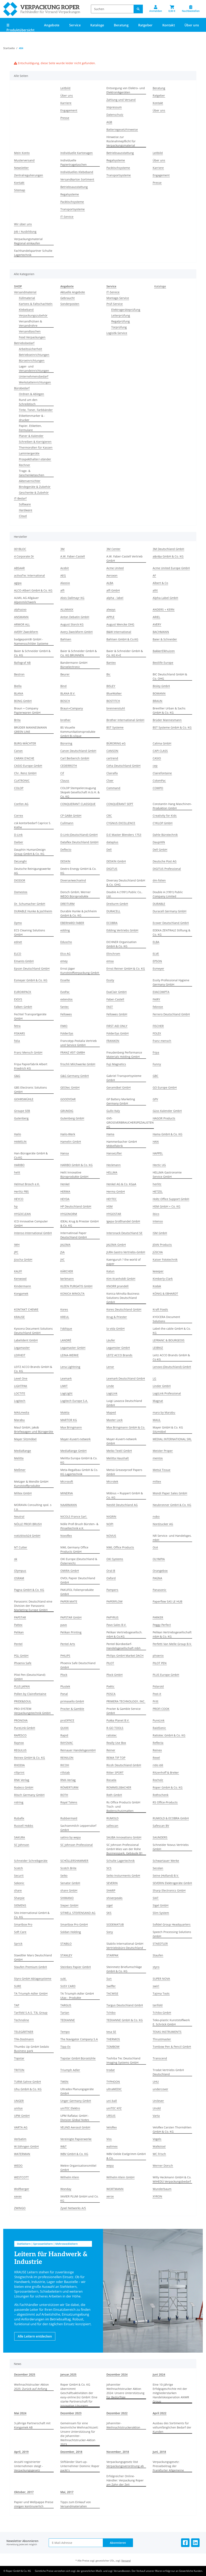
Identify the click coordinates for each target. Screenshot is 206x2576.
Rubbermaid (68, 1818)
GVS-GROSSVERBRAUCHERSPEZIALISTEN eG (130, 1122)
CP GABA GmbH (70, 815)
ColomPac (159, 780)
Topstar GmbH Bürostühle (78, 2058)
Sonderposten (69, 304)
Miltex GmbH (23, 1493)
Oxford (111, 1578)
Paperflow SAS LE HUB (167, 1601)
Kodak (157, 1286)
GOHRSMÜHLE (23, 1099)
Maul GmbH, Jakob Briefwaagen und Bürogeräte (33, 1429)
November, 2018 (117, 2452)
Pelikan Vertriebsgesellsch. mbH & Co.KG (124, 1634)
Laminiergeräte (29, 453)
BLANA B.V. (67, 693)
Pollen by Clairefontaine (30, 1694)
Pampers (112, 1590)
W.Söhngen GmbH (26, 2146)
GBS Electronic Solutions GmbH (30, 1090)
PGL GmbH (21, 1655)
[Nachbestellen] (191, 9)
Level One (20, 1378)
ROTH (64, 1795)
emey (64, 961)
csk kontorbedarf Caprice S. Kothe (32, 825)
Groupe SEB (22, 1111)
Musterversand (24, 160)
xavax (18, 2196)
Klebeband (26, 310)
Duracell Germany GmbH (169, 911)
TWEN (64, 2082)
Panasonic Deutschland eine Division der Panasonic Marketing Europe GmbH (33, 1606)
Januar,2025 (68, 2374)
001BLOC (20, 549)
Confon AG (21, 804)
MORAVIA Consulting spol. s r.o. (33, 1507)
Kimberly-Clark (163, 1279)
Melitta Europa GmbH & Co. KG (78, 1460)
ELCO (17, 954)
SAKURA (19, 1837)
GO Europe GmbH (165, 1087)
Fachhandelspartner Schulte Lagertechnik (33, 253)
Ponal (64, 1694)
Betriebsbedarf (24, 343)
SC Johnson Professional (76, 1845)
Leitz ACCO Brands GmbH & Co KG (171, 1357)
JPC (16, 1252)
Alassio (65, 583)
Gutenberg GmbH (72, 1118)
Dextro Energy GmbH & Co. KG (78, 871)
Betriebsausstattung (74, 187)
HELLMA (111, 1172)
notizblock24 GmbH (27, 1536)
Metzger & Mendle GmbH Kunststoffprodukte (31, 1484)
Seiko (63, 1875)
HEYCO (18, 1199)
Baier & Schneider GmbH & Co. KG (32, 653)
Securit (19, 1875)
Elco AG (65, 954)
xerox (110, 2196)
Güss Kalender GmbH (167, 1111)
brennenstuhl (115, 708)
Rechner (24, 465)
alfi (62, 590)
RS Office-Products (165, 1802)
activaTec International (29, 575)
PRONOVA (21, 1720)
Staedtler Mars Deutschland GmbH (33, 1957)
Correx (18, 815)
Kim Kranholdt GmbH (120, 1279)
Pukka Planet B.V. (117, 1720)
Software (25, 504)
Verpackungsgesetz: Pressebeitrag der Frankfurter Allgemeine (168, 2466)
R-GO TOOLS (114, 1728)
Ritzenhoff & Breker (166, 1772)
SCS (108, 1868)
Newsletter (21, 168)
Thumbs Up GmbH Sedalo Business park (31, 2049)
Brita (17, 720)
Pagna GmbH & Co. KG (29, 1590)
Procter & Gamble (72, 1709)
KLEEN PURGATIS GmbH (76, 1286)
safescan (112, 1826)
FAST (109, 1007)
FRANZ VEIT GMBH (72, 1052)
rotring (18, 1802)
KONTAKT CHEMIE (26, 1309)
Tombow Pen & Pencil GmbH (172, 2047)
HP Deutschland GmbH (75, 1206)
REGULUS (20, 1750)
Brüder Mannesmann (167, 720)
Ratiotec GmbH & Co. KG (169, 1735)
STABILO (66, 1943)
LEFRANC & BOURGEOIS (168, 1340)
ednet (18, 942)
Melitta (19, 1458)
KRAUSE (19, 1317)
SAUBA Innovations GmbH (123, 1837)
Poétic (110, 1686)
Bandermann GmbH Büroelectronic (73, 665)
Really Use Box (116, 1743)
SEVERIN (112, 1883)
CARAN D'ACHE (24, 758)
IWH (17, 1245)
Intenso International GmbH (33, 1233)
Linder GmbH (162, 1386)
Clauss (64, 780)
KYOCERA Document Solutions (166, 1319)
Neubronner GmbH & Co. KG (172, 1505)
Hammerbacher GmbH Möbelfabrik (121, 1144)
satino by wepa (70, 1837)
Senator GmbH (70, 1883)
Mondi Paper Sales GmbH (170, 1493)
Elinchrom (113, 954)
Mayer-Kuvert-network (75, 1439)
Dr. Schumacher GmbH (29, 904)
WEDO (18, 2165)
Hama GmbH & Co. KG (167, 1134)
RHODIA (19, 1765)
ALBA (109, 583)
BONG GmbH (23, 701)
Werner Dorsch (163, 2165)
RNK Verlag (21, 1780)
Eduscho (66, 942)
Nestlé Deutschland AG (122, 1505)
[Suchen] (112, 9)
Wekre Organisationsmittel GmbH (78, 2168)
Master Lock (114, 1420)
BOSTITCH (113, 701)
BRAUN (157, 701)
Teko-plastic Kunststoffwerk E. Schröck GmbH (171, 2022)
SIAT (156, 1898)
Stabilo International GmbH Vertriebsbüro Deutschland (124, 1946)
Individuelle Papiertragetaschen (73, 162)
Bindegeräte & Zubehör (34, 487)
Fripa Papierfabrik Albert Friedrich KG (30, 1066)
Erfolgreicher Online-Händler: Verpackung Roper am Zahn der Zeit (125, 2480)
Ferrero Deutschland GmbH (171, 1014)
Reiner (110, 1750)
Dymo (18, 923)
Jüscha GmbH (23, 1259)
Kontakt (168, 25)
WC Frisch (159, 2154)
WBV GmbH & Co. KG (74, 2154)
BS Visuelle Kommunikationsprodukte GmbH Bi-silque (77, 732)
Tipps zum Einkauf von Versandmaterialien (75, 2504)
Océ (155, 1547)
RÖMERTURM (69, 1787)
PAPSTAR (20, 1617)
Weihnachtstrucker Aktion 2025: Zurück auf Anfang (31, 2387)
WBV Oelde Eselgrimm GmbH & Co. (126, 2156)
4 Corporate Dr (24, 556)
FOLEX (157, 1033)
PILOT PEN (160, 1663)
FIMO (63, 1026)
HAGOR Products (164, 1118)
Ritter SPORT (115, 1772)
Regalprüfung (120, 321)
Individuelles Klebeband (76, 172)
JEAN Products (162, 1245)
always (110, 609)
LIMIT (64, 1386)
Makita (64, 1412)
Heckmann (113, 1165)
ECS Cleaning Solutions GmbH (29, 932)
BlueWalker (114, 693)
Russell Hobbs (23, 1826)
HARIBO (19, 1165)
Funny (157, 1064)
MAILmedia (21, 1412)
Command (113, 788)
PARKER (158, 1617)
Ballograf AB (22, 663)
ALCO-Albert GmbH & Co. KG (33, 590)
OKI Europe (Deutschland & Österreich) (78, 1561)
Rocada (111, 1780)
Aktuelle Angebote (72, 292)
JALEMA (65, 1245)
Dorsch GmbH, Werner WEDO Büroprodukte (75, 894)
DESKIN (65, 861)
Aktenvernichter (29, 481)
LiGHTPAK (20, 1386)
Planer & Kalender (31, 436)
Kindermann (22, 1286)
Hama (110, 1134)
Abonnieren (118, 2543)
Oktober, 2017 (24, 2492)
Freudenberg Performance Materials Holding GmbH (124, 1055)
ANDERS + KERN (163, 609)
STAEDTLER (160, 1943)
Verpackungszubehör (33, 315)
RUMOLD (112, 1818)
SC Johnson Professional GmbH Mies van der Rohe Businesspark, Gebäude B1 (124, 1849)
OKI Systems (114, 1559)
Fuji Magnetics (116, 1064)
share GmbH (68, 1890)
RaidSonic (159, 1728)
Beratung (121, 25)
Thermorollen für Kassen (36, 447)
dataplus (112, 842)
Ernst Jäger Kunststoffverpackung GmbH (79, 971)
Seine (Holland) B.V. (166, 1875)
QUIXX (64, 1728)
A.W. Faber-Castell (72, 556)
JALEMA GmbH (116, 1245)
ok (15, 1559)
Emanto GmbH (24, 961)
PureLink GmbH (24, 1728)
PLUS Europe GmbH (166, 1675)
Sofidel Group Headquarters (172, 1924)
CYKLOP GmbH (162, 823)
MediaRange (22, 1451)
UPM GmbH (22, 2116)
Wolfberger (21, 2189)
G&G (17, 1076)
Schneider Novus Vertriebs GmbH (171, 1847)
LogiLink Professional (167, 1393)
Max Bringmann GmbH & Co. (125, 1427)
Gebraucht (67, 298)
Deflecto (65, 849)
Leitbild (65, 88)
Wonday (65, 2189)
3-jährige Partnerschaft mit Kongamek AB (32, 2425)
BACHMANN (161, 632)
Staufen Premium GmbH (30, 1967)
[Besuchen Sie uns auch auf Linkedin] (195, 2542)
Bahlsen (65, 639)
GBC (155, 1076)
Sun (109, 1979)
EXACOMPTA (161, 992)
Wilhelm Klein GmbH (120, 2177)
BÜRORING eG (116, 743)
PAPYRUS (112, 1617)
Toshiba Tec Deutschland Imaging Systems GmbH (123, 2060)
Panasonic (159, 1590)
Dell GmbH (160, 849)
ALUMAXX (66, 609)
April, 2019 (21, 2452)
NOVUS (111, 1536)
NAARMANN (68, 1505)
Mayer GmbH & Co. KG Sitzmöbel (168, 1429)
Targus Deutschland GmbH (124, 2005)
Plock (63, 1675)
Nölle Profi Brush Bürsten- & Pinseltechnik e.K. (79, 1526)
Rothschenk (160, 1795)
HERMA (65, 1191)
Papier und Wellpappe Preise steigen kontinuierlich (33, 2504)
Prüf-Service (114, 304)
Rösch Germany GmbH (29, 1795)
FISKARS (19, 1033)
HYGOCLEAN (22, 1214)
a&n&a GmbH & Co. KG (168, 556)
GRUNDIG (66, 1111)
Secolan (158, 1868)
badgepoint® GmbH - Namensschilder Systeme (31, 641)
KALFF (18, 1271)
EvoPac (65, 992)
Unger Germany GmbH (75, 2101)
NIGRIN (111, 1516)
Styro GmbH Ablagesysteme (32, 1979)
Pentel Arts (67, 1644)
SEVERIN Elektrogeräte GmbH (172, 1883)
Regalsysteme (69, 194)
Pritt (155, 1701)
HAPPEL (158, 1153)
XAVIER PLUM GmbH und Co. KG (79, 2198)
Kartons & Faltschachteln (36, 304)
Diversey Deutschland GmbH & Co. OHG (125, 882)
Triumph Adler (70, 2070)
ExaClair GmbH (116, 992)
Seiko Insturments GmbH (123, 1875)
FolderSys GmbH (117, 1033)
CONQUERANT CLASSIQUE (78, 804)
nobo (156, 1516)
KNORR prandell (117, 1286)
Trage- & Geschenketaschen (31, 473)
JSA (62, 1252)
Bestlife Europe (163, 663)
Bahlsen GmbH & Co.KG (122, 639)
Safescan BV (161, 1826)
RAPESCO (20, 1735)
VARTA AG (20, 2127)
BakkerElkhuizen (164, 651)
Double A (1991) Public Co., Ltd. (124, 894)
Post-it (157, 1694)
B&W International (118, 632)
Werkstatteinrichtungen (35, 382)
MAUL (157, 1420)
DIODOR (19, 880)
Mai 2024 (20, 2413)
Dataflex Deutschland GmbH (79, 842)
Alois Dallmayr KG (72, 598)
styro (156, 1967)
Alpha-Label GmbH (165, 598)
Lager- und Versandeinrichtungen (34, 368)
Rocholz (158, 1780)
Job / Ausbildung (25, 231)
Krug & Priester (116, 1317)
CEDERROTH (68, 766)
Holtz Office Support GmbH (171, 1199)
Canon (18, 751)
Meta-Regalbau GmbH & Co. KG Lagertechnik (79, 1472)
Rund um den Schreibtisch (28, 402)
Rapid (64, 1735)
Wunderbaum (162, 2189)
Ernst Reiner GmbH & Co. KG (125, 968)
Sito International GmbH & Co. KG (31, 1915)
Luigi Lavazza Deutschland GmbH (124, 1403)
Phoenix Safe (22, 1663)
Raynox (19, 1743)
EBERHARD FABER (72, 923)
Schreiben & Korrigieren (35, 442)
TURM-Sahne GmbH (27, 2082)
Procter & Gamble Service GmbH (123, 1711)
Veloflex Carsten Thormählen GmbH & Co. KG (172, 2129)
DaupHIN (159, 842)
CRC (109, 815)
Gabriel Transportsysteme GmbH (123, 1078)
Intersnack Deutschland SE (124, 1233)
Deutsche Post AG (164, 861)
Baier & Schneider (165, 639)
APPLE (110, 617)
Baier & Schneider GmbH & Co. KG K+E (124, 653)
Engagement (68, 110)
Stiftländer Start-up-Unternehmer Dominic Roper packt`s (79, 2466)
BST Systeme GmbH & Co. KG (172, 727)
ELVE (156, 954)
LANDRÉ (65, 1340)
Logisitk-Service (116, 333)
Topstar (19, 2058)
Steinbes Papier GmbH (75, 1967)
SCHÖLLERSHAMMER (74, 1861)
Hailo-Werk (67, 1134)
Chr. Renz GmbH (25, 773)
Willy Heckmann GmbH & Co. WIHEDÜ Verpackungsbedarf (172, 2179)
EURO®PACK (22, 992)
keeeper (158, 1271)
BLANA (18, 693)
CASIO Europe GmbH (28, 766)
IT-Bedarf (20, 498)
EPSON (157, 961)
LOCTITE (19, 1393)
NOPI (109, 1524)
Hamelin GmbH (70, 1142)
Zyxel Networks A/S (73, 2208)
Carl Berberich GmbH (74, 758)
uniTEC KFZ (114, 2108)
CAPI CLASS (160, 751)
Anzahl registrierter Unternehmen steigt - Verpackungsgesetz (28, 2466)
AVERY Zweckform (26, 632)
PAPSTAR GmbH (70, 1617)
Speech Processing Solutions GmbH (172, 1934)
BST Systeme (115, 727)
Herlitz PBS (21, 1191)
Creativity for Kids (165, 815)
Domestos (20, 892)
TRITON (19, 2070)
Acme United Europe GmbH (171, 568)
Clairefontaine (162, 773)
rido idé (158, 1765)
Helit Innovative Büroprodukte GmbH (74, 1174)
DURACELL (113, 911)
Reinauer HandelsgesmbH (78, 1750)
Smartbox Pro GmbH (74, 1924)
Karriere (65, 103)
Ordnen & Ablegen (31, 394)
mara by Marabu (164, 1412)
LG (154, 1378)
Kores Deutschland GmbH (123, 1309)
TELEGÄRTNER (23, 2032)
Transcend (160, 2058)
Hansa (64, 1153)
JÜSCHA (158, 1252)
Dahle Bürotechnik (165, 835)
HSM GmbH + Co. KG (166, 1206)
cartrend (112, 758)
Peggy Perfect (162, 1625)
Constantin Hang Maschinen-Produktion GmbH (172, 806)
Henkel (65, 1184)
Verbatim (20, 2139)
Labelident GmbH (26, 1340)
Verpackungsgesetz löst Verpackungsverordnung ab (125, 2464)
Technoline (21, 2020)
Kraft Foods (160, 1309)
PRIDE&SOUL (22, 1701)
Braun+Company (71, 708)
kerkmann (67, 1279)
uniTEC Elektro (70, 2108)
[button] (155, 9)
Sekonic (19, 1883)
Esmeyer (158, 968)
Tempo (65, 2032)
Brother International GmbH (125, 720)
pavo (63, 1625)
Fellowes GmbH (116, 1014)
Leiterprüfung (120, 315)
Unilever (158, 2101)
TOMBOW (112, 2047)
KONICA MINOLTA (72, 1293)
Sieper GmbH (69, 1905)
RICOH (64, 1765)
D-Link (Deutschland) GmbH (79, 835)
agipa (18, 583)
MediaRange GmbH (73, 1451)
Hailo (17, 1134)
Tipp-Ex (65, 2047)
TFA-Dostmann (24, 2039)
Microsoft (66, 1481)
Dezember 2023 (70, 2413)
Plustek (65, 1686)
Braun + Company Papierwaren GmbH (27, 710)
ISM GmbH (160, 1233)
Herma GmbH (115, 1191)
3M (62, 549)
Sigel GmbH (160, 1905)
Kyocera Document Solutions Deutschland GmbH (33, 1331)
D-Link (18, 835)
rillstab (65, 1772)
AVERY (157, 624)
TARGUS (65, 2005)
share (18, 1890)
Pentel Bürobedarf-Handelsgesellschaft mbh (123, 1646)
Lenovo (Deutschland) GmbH (172, 1367)
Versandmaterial (25, 292)
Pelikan (19, 1632)
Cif (62, 773)
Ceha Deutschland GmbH (123, 766)
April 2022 (159, 2413)
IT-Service (66, 217)
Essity (110, 980)
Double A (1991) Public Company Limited (168, 894)
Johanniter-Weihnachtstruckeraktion (123, 2425)
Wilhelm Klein (69, 2177)
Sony (109, 1932)
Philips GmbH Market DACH (124, 1655)
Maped (111, 1412)
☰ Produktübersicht (20, 27)
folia (17, 1041)
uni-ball (111, 2101)
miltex (157, 1481)
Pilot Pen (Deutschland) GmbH (29, 1677)
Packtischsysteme (72, 202)
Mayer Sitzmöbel (25, 1439)
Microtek (112, 1481)
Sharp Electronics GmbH (169, 1890)
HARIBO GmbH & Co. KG (76, 1165)
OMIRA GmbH (69, 1571)
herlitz (157, 1184)
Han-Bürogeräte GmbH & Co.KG (31, 1155)
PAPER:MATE (68, 1601)
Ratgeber (159, 95)
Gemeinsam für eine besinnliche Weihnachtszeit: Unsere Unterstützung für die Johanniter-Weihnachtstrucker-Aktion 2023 (79, 2433)
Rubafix (19, 1818)
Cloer (109, 780)
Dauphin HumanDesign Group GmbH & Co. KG (30, 852)
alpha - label (114, 598)
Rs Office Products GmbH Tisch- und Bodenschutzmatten (123, 1806)
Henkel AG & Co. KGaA (121, 1184)
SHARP (110, 1890)
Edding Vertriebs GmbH (122, 930)
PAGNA (157, 1578)
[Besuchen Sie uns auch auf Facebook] (185, 2542)
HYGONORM (68, 1214)
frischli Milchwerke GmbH (77, 1064)
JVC (62, 1259)
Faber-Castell (115, 999)
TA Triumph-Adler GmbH (30, 1993)
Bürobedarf (22, 388)
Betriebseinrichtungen (34, 355)
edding (65, 930)
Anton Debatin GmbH (74, 617)
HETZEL (158, 1191)
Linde (110, 1386)
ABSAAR (19, 568)
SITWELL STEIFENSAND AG (77, 1913)
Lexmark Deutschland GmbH (125, 1378)
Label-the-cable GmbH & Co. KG (172, 1331)
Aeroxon (111, 575)
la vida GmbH (115, 1328)
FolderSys (66, 1033)
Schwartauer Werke (166, 1861)
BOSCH (65, 701)
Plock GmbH (114, 1675)
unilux (18, 2108)
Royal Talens (68, 1802)
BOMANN (159, 693)
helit (17, 1172)
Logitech (19, 1401)
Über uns (191, 25)
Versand (126, 2560)
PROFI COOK (161, 1709)
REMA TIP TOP (115, 1758)
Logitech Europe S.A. (74, 1401)
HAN (156, 1142)
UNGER (19, 2101)
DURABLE (159, 904)
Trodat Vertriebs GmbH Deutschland (168, 2072)
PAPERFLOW (114, 1601)
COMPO (158, 788)
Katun (110, 1271)
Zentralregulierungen (28, 175)
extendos (66, 999)
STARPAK (112, 1955)
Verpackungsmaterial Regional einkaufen (28, 241)
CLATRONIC (22, 780)
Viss (109, 2139)
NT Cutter (20, 1547)
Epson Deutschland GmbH (31, 968)
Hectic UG (159, 1165)
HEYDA (64, 1199)
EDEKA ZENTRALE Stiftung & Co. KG (171, 932)
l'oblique (66, 1328)
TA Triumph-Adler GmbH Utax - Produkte (77, 1996)
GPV (155, 1099)
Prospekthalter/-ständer (35, 459)
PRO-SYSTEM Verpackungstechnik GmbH (32, 1711)
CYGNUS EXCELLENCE (120, 823)
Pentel (18, 1644)
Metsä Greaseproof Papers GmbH (124, 1472)
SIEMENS (20, 1905)
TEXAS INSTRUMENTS (167, 2032)
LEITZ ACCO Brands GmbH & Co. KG (33, 1369)
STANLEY (66, 1955)
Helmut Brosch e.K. (27, 1184)
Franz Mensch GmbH (28, 1052)
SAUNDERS (160, 1837)
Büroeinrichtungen (31, 360)
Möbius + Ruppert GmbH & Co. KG (124, 1495)
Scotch (18, 1868)
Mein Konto (22, 153)
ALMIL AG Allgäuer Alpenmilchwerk (26, 600)
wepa (110, 2165)
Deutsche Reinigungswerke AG (32, 871)
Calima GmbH (162, 743)
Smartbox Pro (23, 1924)
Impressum (114, 107)
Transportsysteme (72, 209)
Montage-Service (117, 298)
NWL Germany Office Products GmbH (74, 1549)
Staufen (158, 1955)
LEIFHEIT (19, 1355)
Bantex (111, 663)
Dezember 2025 (24, 2374)
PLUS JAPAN (22, 1686)
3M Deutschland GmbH (168, 549)
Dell (109, 849)
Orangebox (160, 1571)
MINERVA (66, 1493)
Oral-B (110, 1571)
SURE (17, 1986)
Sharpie (19, 1898)
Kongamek (21, 1293)
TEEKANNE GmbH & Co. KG (124, 2020)
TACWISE (112, 1993)
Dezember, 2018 (71, 2452)
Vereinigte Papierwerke (76, 2139)
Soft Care (20, 1932)
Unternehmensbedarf (33, 376)
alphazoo (20, 609)
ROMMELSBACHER (118, 1787)
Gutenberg (21, 1118)
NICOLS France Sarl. (73, 1516)
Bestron (19, 674)
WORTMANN (115, 2189)
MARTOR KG (68, 1420)
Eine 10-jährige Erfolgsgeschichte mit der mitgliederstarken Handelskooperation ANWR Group (171, 2393)
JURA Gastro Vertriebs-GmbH (125, 1252)
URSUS (110, 2116)
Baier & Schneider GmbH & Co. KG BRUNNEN (78, 653)
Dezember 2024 (117, 2374)
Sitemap (19, 190)
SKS (108, 1913)
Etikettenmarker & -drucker (32, 418)
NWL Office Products (120, 1547)
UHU (156, 2082)
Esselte (65, 980)
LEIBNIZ (158, 1348)
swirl (156, 1986)
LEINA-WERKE (69, 1355)
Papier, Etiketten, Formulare (30, 428)
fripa (156, 1052)
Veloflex (111, 2127)
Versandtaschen (30, 331)
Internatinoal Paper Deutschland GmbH (73, 1235)
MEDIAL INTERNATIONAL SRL (172, 1439)
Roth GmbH (114, 1795)
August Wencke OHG (120, 624)
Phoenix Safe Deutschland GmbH (78, 1665)
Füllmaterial (27, 298)
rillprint (19, 1772)
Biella (18, 686)
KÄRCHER (66, 1271)
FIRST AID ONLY (116, 1026)
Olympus (20, 1571)
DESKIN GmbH (116, 861)
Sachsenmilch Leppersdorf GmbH (78, 1828)
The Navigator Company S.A (79, 2039)
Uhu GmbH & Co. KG (27, 2089)
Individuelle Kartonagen (76, 153)
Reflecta (158, 1743)
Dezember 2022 (117, 2413)
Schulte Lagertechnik (120, 1861)
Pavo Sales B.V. (116, 1625)
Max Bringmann (71, 1427)
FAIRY (156, 999)
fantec (64, 1007)
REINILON (66, 1758)
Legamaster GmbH (72, 1348)
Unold (157, 2108)
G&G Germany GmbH (74, 1076)
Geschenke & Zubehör (34, 492)
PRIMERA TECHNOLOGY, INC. (125, 1701)
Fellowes (66, 1014)
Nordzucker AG (163, 1524)
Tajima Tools (161, 1993)
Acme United (115, 568)
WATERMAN (22, 2154)
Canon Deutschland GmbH (78, 751)
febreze (158, 1007)
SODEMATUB (115, 1924)
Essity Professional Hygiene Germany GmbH (171, 982)
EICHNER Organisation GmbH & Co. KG (121, 944)
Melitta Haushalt (117, 1458)
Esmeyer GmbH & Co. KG (30, 980)
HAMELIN (20, 1142)
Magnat (158, 1401)
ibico (156, 1214)
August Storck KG (71, 624)
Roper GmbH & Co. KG (167, 1787)
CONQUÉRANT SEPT (119, 804)
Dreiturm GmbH (117, 904)
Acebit (64, 568)
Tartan (64, 2013)
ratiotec (111, 1735)
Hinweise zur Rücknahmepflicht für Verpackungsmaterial (121, 141)
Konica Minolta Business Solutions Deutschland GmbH (122, 1298)
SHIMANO (67, 1898)
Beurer (65, 674)
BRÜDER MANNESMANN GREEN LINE (30, 730)
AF (154, 575)
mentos (158, 1458)
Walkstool (159, 2146)
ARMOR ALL (22, 624)
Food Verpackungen (32, 337)
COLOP (18, 788)
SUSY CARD (67, 1986)
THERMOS (113, 2039)
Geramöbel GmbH (118, 1087)
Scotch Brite (68, 1868)
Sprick (18, 1943)
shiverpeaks (114, 1898)
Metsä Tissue (161, 1470)
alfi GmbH (113, 590)
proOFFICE (67, 1720)
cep (155, 766)
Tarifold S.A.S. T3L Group (30, 2013)
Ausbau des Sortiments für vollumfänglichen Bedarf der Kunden (172, 2427)
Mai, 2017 (66, 2492)
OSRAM (19, 1578)
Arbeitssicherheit (30, 349)
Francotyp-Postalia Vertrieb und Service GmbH (78, 1043)
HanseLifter (114, 1153)
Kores (64, 1309)
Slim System (161, 1913)
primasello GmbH (72, 1701)
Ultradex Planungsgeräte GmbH (77, 2091)
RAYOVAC (66, 1743)
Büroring (66, 743)
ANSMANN (21, 617)
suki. (63, 1979)
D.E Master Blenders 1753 (123, 835)
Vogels (157, 2139)
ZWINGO (20, 2208)
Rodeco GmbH (23, 1787)
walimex (111, 2146)
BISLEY (110, 686)
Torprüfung (119, 327)
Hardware (25, 510)
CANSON (112, 751)
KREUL (64, 1317)
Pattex (18, 1625)
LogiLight (66, 1393)
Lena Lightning (70, 1367)
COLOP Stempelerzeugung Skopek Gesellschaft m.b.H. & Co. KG (80, 792)
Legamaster (22, 1348)
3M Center (113, 549)
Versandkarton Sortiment (77, 179)
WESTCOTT (21, 2177)
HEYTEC (111, 1199)
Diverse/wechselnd (73, 880)
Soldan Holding (70, 1932)
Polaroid (158, 1686)
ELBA (156, 942)
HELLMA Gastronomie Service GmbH (167, 1174)
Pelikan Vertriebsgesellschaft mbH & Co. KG (172, 1634)
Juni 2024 (159, 2374)
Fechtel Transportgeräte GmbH (30, 1016)
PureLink (158, 1720)
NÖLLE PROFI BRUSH (28, 1524)
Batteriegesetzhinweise (122, 129)
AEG (63, 575)
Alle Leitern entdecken (35, 2336)
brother (65, 720)
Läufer (110, 1340)
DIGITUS (111, 869)
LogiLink (111, 1393)
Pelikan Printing (70, 1632)
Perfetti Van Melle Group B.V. (172, 1644)
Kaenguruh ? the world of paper (123, 1262)
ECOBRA (111, 923)
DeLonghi (20, 861)
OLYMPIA (159, 1559)
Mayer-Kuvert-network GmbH (121, 1441)
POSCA (110, 1694)
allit (155, 590)
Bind (63, 686)
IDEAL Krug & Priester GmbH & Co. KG (79, 1223)
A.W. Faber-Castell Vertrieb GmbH (124, 558)
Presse (64, 118)
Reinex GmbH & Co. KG (29, 1758)
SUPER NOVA (161, 1979)
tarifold (158, 2005)
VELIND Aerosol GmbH (75, 2127)
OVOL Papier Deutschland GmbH (77, 1580)
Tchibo (110, 2013)
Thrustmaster (162, 2039)
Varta (156, 2116)
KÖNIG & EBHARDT (165, 1293)
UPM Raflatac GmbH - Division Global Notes (74, 2118)
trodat (110, 2070)
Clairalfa (112, 773)
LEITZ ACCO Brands (119, 1355)
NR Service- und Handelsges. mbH (172, 1538)
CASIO (157, 758)
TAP (16, 2005)
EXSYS (18, 999)
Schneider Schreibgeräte (30, 1861)
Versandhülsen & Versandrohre (30, 323)
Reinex (157, 1750)
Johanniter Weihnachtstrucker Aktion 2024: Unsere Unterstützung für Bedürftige (125, 2391)
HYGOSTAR (113, 1214)
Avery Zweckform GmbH (76, 632)
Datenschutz (114, 115)
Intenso (158, 1221)
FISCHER (158, 1026)
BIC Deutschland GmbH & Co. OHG (170, 676)
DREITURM (67, 904)
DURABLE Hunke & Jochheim (33, 911)
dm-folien (159, 880)
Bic (108, 674)
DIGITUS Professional (167, 869)
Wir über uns (23, 224)
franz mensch (162, 1041)
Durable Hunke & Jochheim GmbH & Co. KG (78, 913)
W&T (63, 2146)
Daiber (18, 842)
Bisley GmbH (161, 686)
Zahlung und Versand (121, 100)
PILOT (110, 1663)
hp (16, 1206)
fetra (17, 1026)
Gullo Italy (113, 1111)
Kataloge (160, 286)
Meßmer (20, 1470)
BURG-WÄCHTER (25, 743)
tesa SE (111, 2032)
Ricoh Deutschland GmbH (123, 1765)
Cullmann (66, 823)
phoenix (158, 1655)
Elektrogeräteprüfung (125, 310)
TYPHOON (113, 2082)
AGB (109, 122)
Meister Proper (163, 1451)
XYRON (157, 2196)
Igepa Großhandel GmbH (123, 1221)
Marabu (19, 1420)
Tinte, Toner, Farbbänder (36, 410)
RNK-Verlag (68, 1780)
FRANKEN (112, 1041)
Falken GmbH (23, 1007)
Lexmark (66, 1378)
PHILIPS (65, 1655)
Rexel (156, 1758)
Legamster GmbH (118, 1348)
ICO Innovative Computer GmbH (31, 1223)
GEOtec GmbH (69, 1087)
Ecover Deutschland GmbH (171, 923)
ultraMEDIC (114, 2089)
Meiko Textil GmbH (119, 1451)
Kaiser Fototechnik (165, 1259)
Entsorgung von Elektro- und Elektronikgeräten (125, 90)
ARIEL (156, 617)
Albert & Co (160, 583)
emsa (110, 961)
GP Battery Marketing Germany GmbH (120, 1101)
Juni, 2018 (159, 2452)
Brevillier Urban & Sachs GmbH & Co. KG (169, 710)
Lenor (110, 1367)
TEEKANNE (67, 2020)
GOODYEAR (68, 1099)
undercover (160, 2089)
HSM (109, 1206)
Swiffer (111, 1986)
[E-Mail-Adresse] (76, 2542)
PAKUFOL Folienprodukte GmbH (77, 1592)
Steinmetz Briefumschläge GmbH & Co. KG (124, 1969)
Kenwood (20, 1279)
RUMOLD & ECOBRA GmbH (171, 1818)
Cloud (23, 516)
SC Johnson (21, 1845)
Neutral (19, 1516)
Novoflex (66, 1536)
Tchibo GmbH (162, 2013)
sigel (109, 1905)
